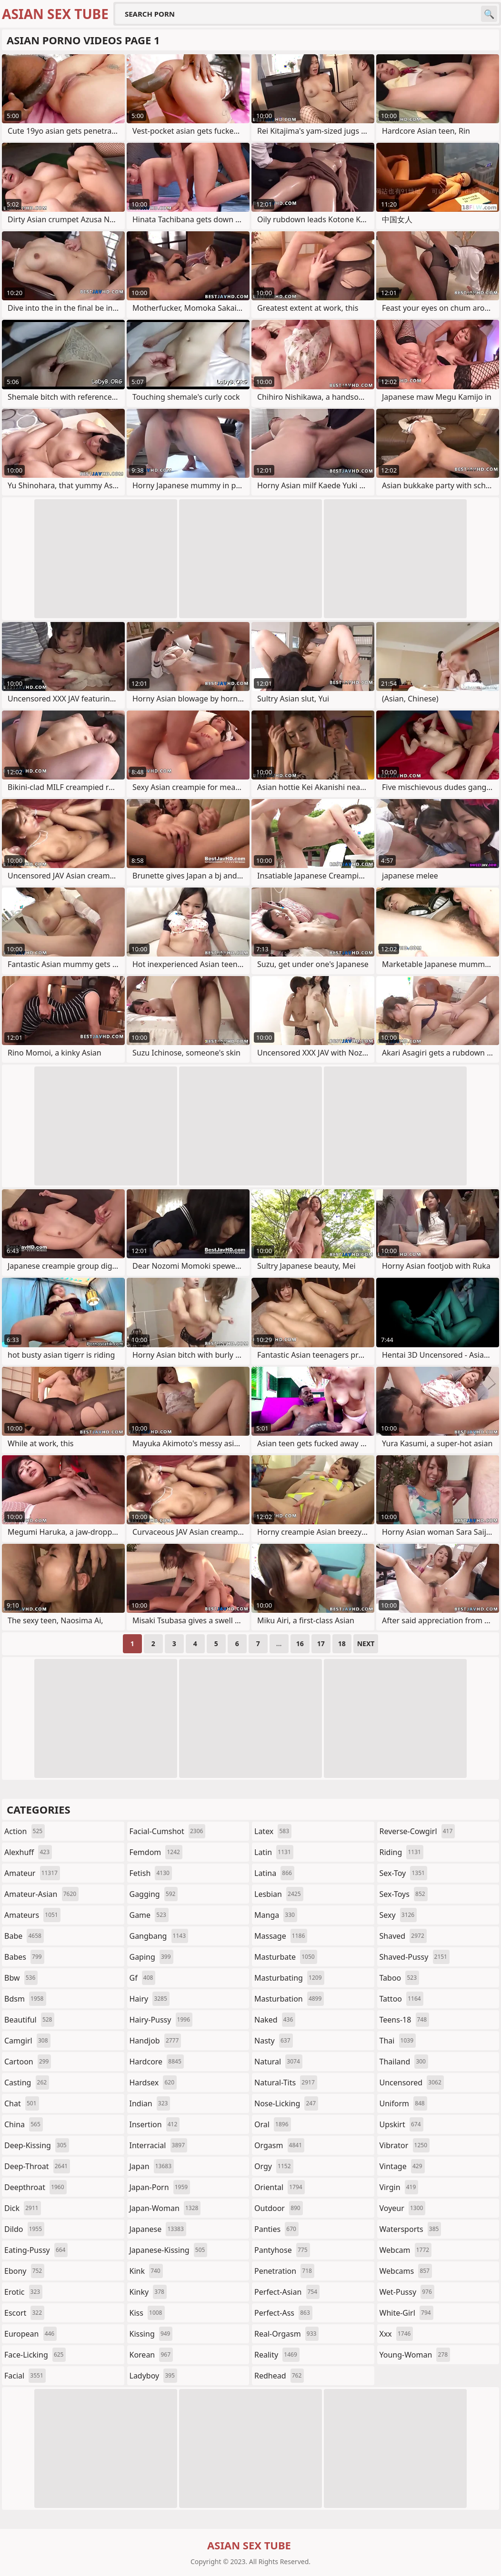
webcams (406, 2271)
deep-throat (37, 2166)
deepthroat (35, 2187)
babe (24, 1936)
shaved (403, 1936)
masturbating (289, 1978)
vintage (402, 2166)
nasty (273, 2040)
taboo (400, 1978)
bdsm (25, 1999)
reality (277, 2355)
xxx (396, 2334)
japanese (158, 2229)
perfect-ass (283, 2313)
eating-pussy (36, 2250)
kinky (148, 2292)
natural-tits (285, 2082)
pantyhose (282, 2250)
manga (275, 1915)
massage (280, 1936)
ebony (24, 2271)
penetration (284, 2271)
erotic (23, 2292)
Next (366, 1643)
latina (274, 1873)
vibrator (405, 2145)
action (24, 1831)
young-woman (415, 2355)
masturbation (289, 1999)
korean (151, 2355)
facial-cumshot (168, 1831)
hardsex (153, 2082)
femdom (156, 1852)
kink (146, 2271)
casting (26, 2082)
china (23, 2124)
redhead (279, 2376)
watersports (410, 2229)
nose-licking (286, 2103)
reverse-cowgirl (417, 1831)
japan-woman (165, 2208)
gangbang (159, 1936)
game (149, 1915)
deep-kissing (36, 2145)
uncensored (412, 2082)
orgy (273, 2166)
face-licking (35, 2355)
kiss (147, 2313)
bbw (21, 1978)
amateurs (32, 1915)
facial (25, 2376)
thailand (404, 2061)
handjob (155, 2040)
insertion (155, 2124)
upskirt (401, 2124)
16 (300, 1643)
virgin (399, 2187)
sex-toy (403, 1873)
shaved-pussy (415, 1957)
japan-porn (160, 2187)
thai (398, 2040)
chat (21, 2103)
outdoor (278, 2208)
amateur (32, 1873)
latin (273, 1852)
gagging (154, 1894)
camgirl (27, 2040)
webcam (406, 2250)
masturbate (285, 1957)
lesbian (278, 1894)
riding (401, 1852)
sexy (398, 1915)
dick (22, 2208)
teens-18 (405, 2020)
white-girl (406, 2313)
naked (274, 2020)
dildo (24, 2229)
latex (272, 1831)
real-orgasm (286, 2334)
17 (321, 1643)
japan (152, 2166)
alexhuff (28, 1852)
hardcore (157, 2061)
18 (342, 1643)
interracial (159, 2145)
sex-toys (404, 1894)
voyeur (403, 2208)
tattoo (401, 1999)
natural (278, 2061)
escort (24, 2313)
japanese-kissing (169, 2250)
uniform (403, 2103)
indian (150, 2103)
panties (276, 2229)
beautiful (29, 2020)
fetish (151, 1873)
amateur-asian (41, 1894)
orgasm (279, 2145)
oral (272, 2124)
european (30, 2334)
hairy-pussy (161, 2020)
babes (24, 1957)
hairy (150, 1999)
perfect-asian (287, 2292)
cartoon (27, 2061)
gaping (151, 1957)
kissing (151, 2334)
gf (143, 1978)
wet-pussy (407, 2292)
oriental (279, 2187)
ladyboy (153, 2376)
